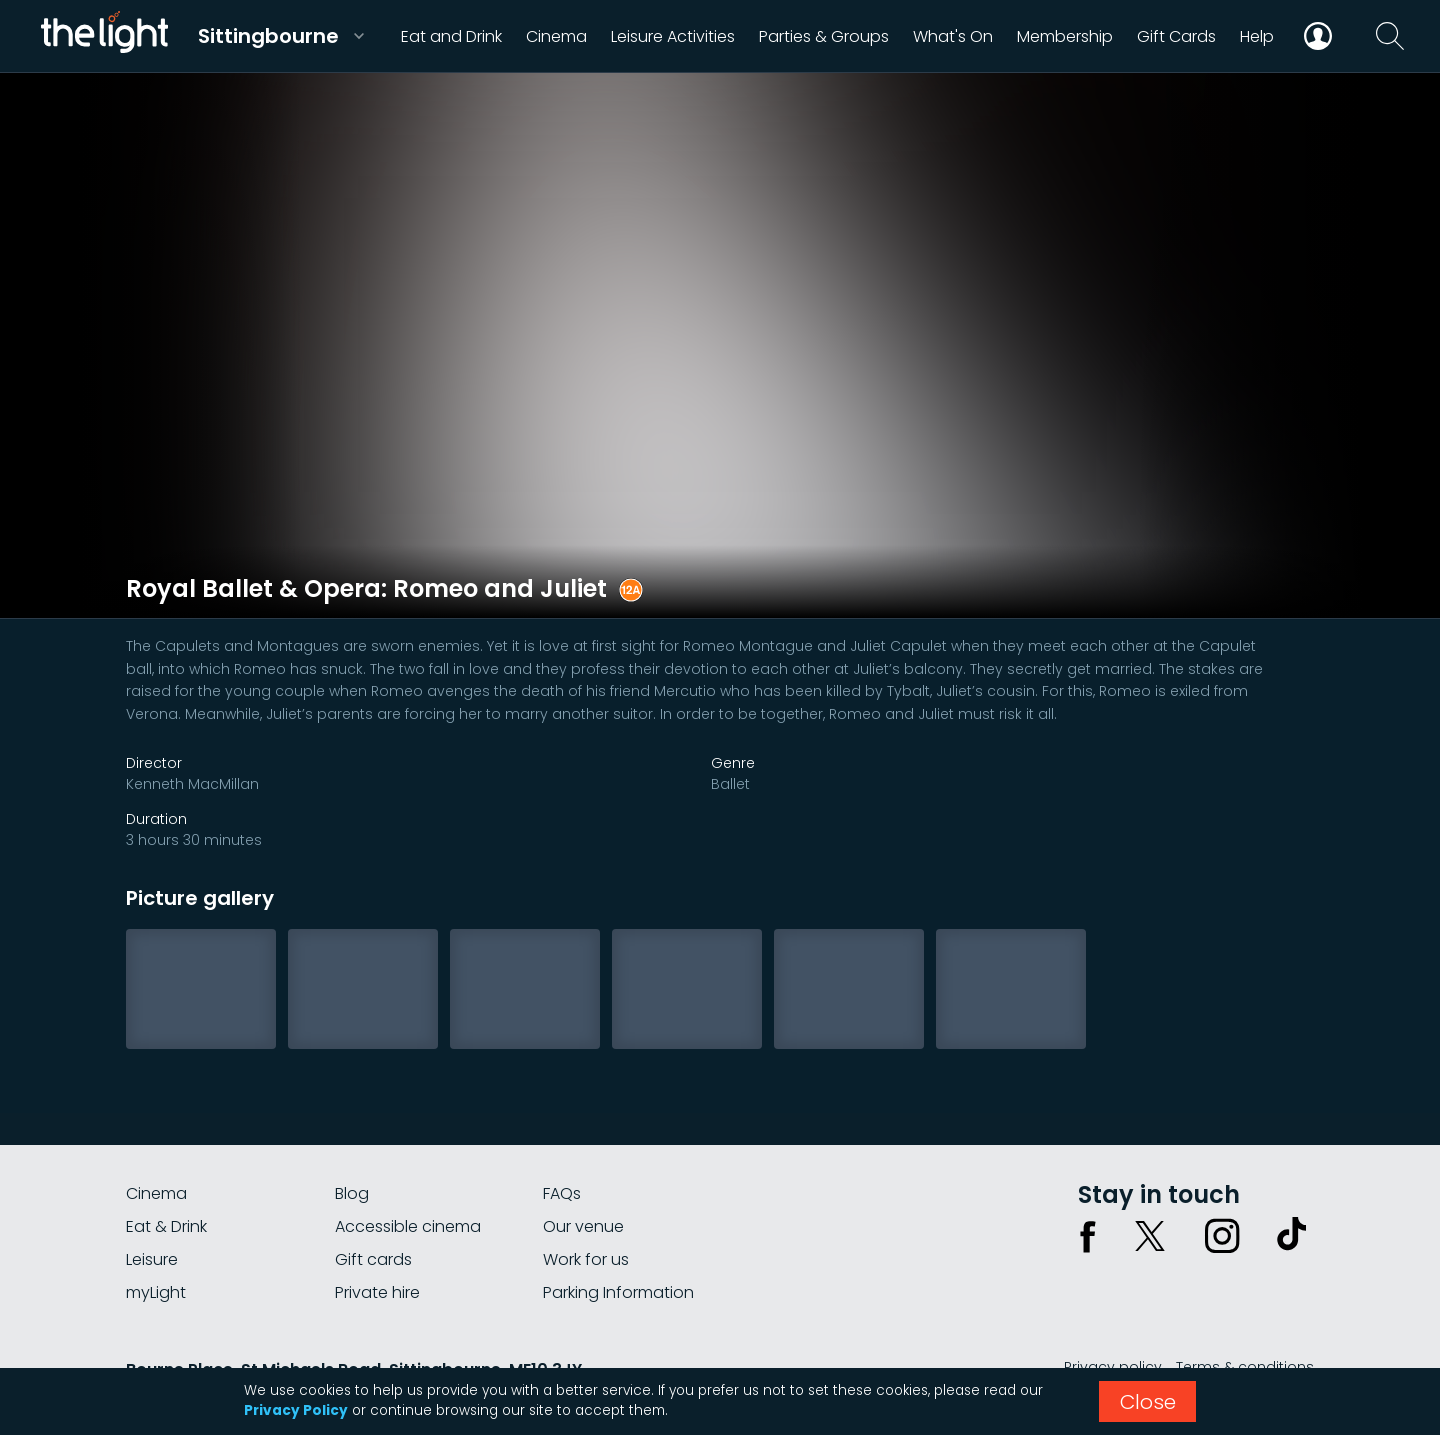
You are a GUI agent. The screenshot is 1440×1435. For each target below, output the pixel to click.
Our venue (583, 1226)
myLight (156, 1292)
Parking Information (618, 1292)
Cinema (156, 1193)
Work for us (586, 1259)
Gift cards (373, 1259)
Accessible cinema (408, 1226)
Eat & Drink (166, 1226)
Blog (352, 1193)
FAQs (562, 1193)
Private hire (377, 1292)
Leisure (152, 1259)
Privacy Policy (296, 1410)
